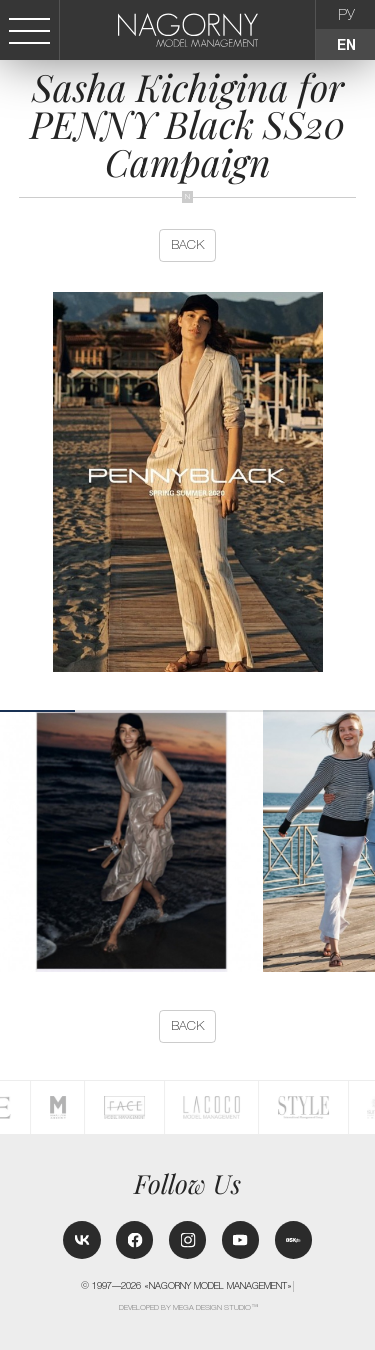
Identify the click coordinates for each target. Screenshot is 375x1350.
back (187, 244)
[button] (367, 840)
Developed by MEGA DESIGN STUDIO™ (188, 1307)
